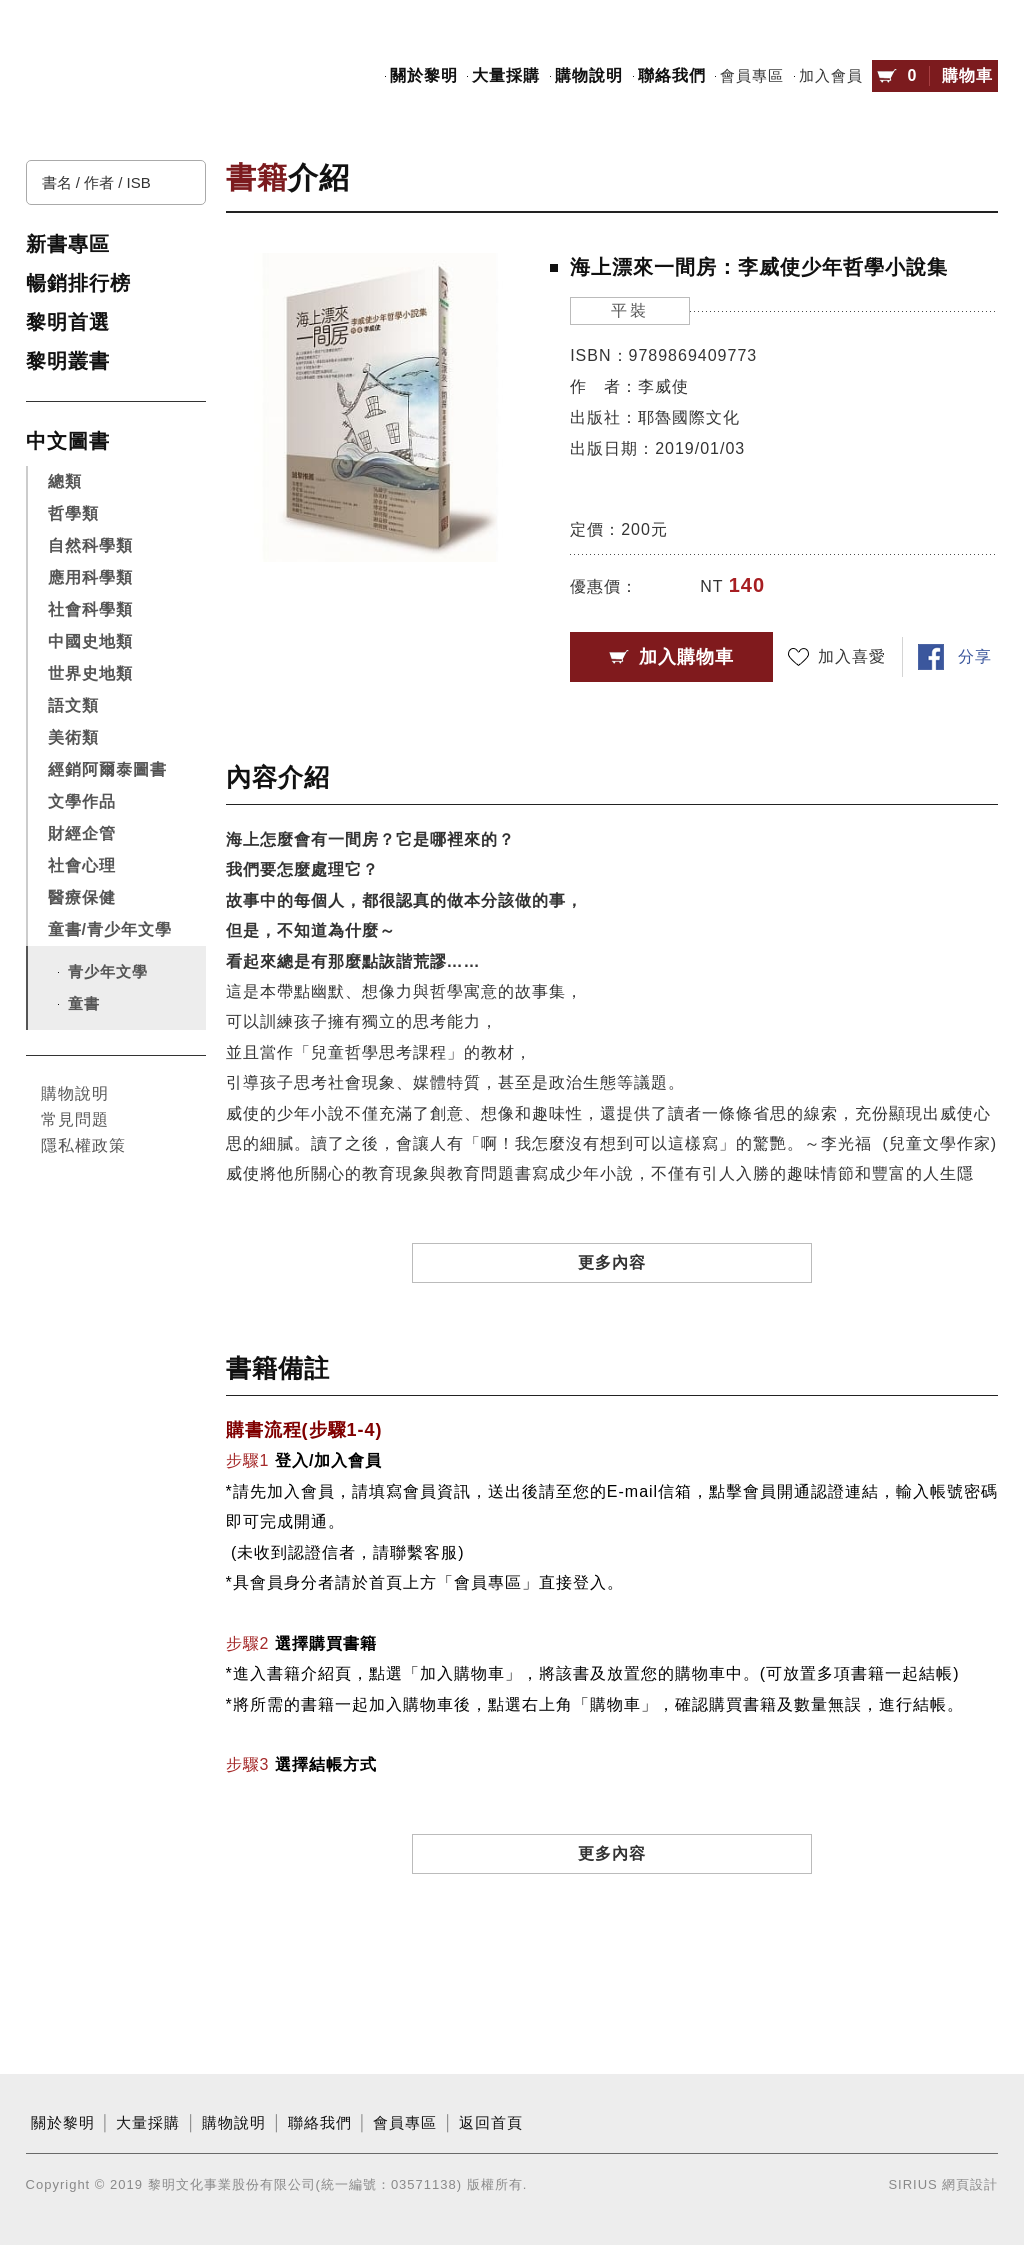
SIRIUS (912, 2184)
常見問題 (75, 1119)
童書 (84, 1003)
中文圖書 (68, 441)
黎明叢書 (68, 361)
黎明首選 (68, 322)
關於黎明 (424, 75)
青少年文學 (108, 971)
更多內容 (612, 1262)
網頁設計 (970, 2184)
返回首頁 (491, 2123)
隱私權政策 (83, 1145)
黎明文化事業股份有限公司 (116, 76)
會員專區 (752, 76)
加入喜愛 (852, 656)
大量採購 (506, 75)
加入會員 (831, 76)
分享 (975, 656)
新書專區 (68, 244)
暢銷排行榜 (78, 283)
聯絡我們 (672, 75)
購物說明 (589, 75)
